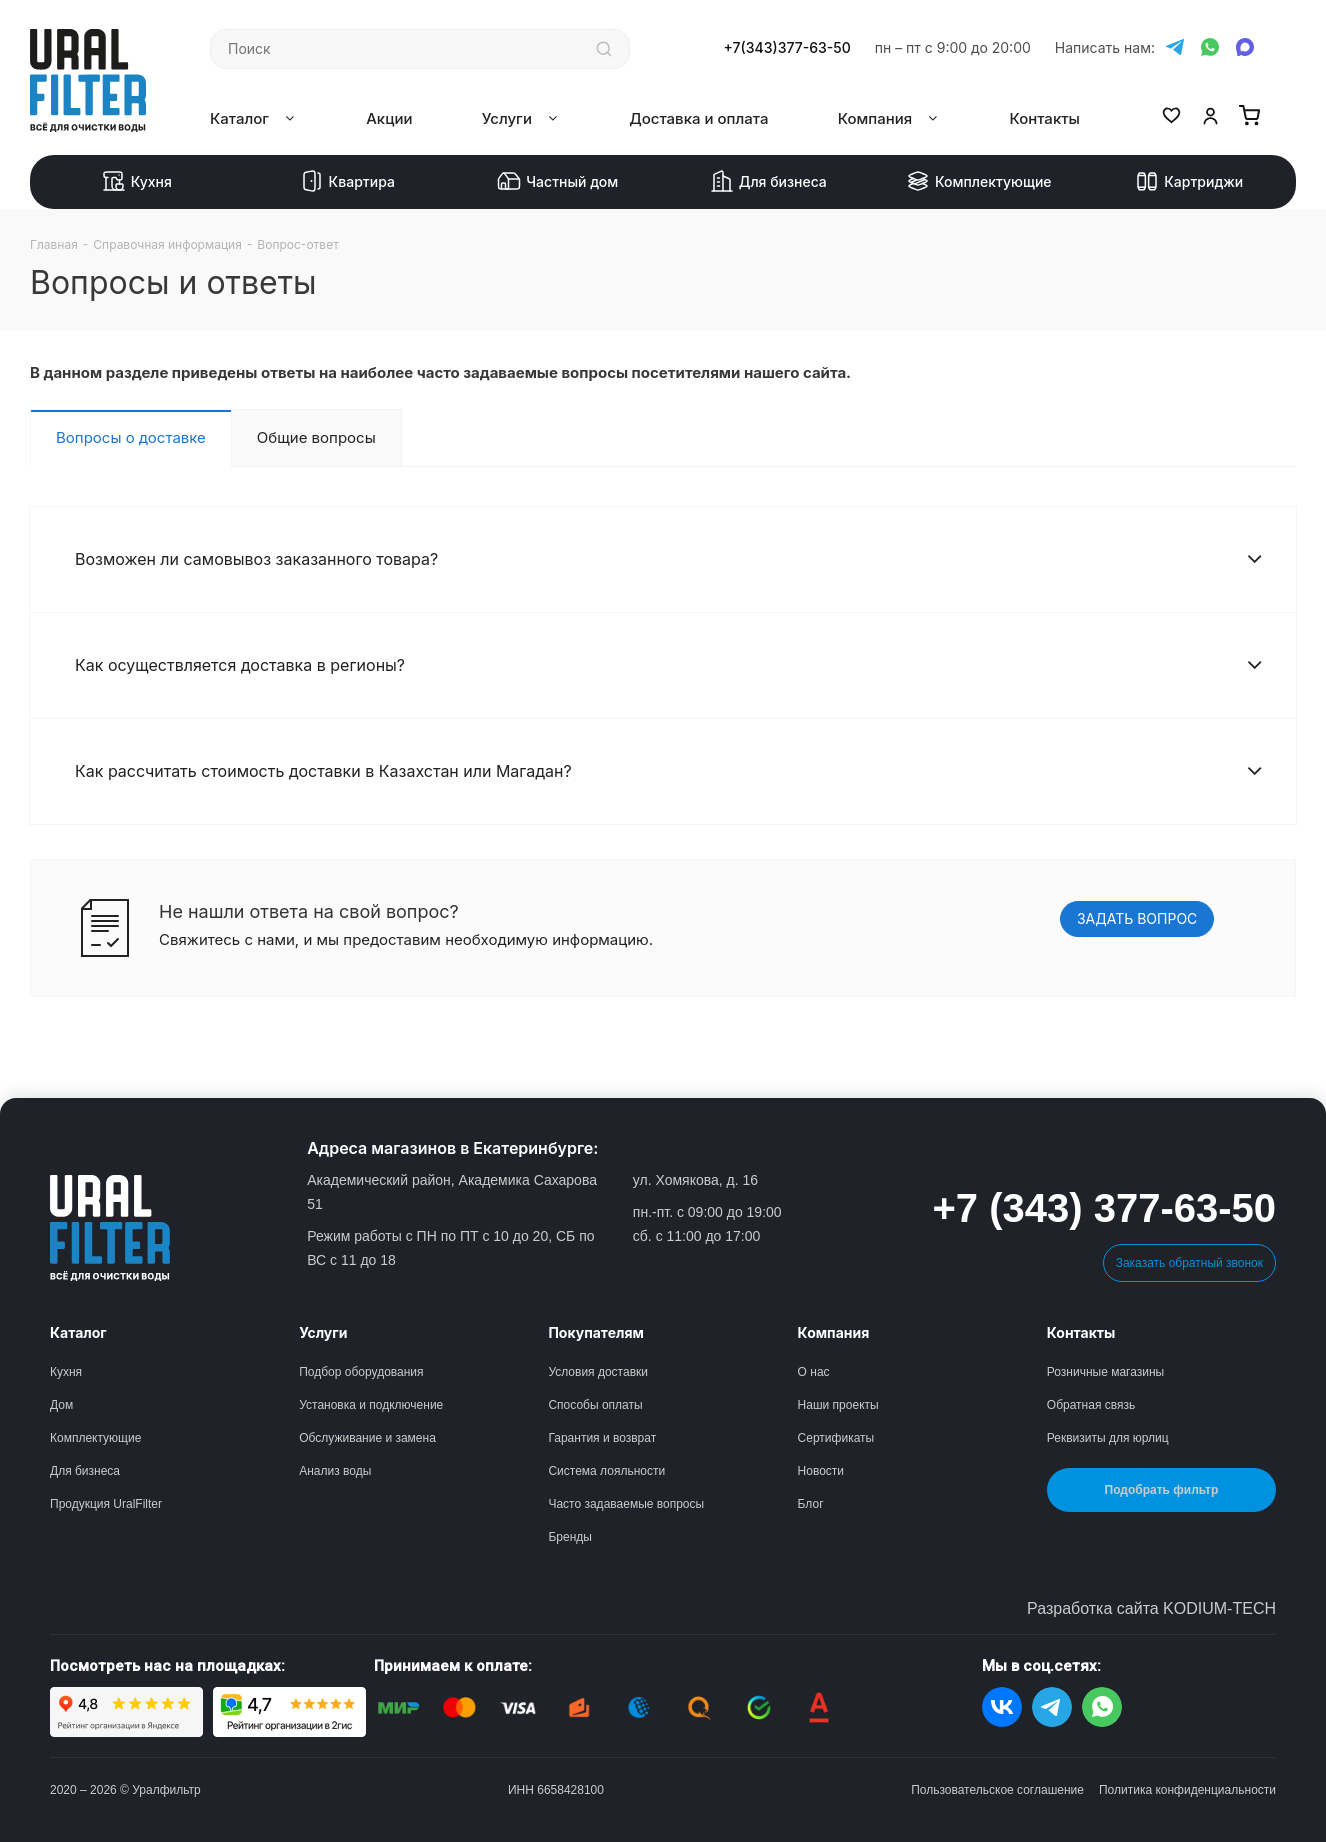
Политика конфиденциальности (1187, 1790)
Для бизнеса (768, 182)
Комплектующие (979, 182)
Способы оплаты (595, 1405)
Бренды (569, 1537)
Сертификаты (836, 1438)
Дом (61, 1405)
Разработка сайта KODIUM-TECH (1151, 1608)
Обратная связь (1091, 1405)
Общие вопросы (316, 437)
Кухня (137, 182)
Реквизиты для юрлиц (1108, 1438)
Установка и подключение (371, 1405)
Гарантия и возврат (602, 1438)
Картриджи (1189, 182)
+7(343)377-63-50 (787, 48)
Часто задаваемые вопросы (626, 1504)
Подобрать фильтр (1162, 1490)
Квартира (347, 182)
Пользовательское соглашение (997, 1790)
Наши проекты (838, 1405)
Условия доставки (598, 1372)
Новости (821, 1471)
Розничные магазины (1105, 1372)
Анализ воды (335, 1471)
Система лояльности (606, 1471)
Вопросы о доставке (131, 437)
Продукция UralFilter (106, 1504)
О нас (814, 1372)
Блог (811, 1504)
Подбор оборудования (361, 1372)
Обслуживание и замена (367, 1438)
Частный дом (557, 182)
